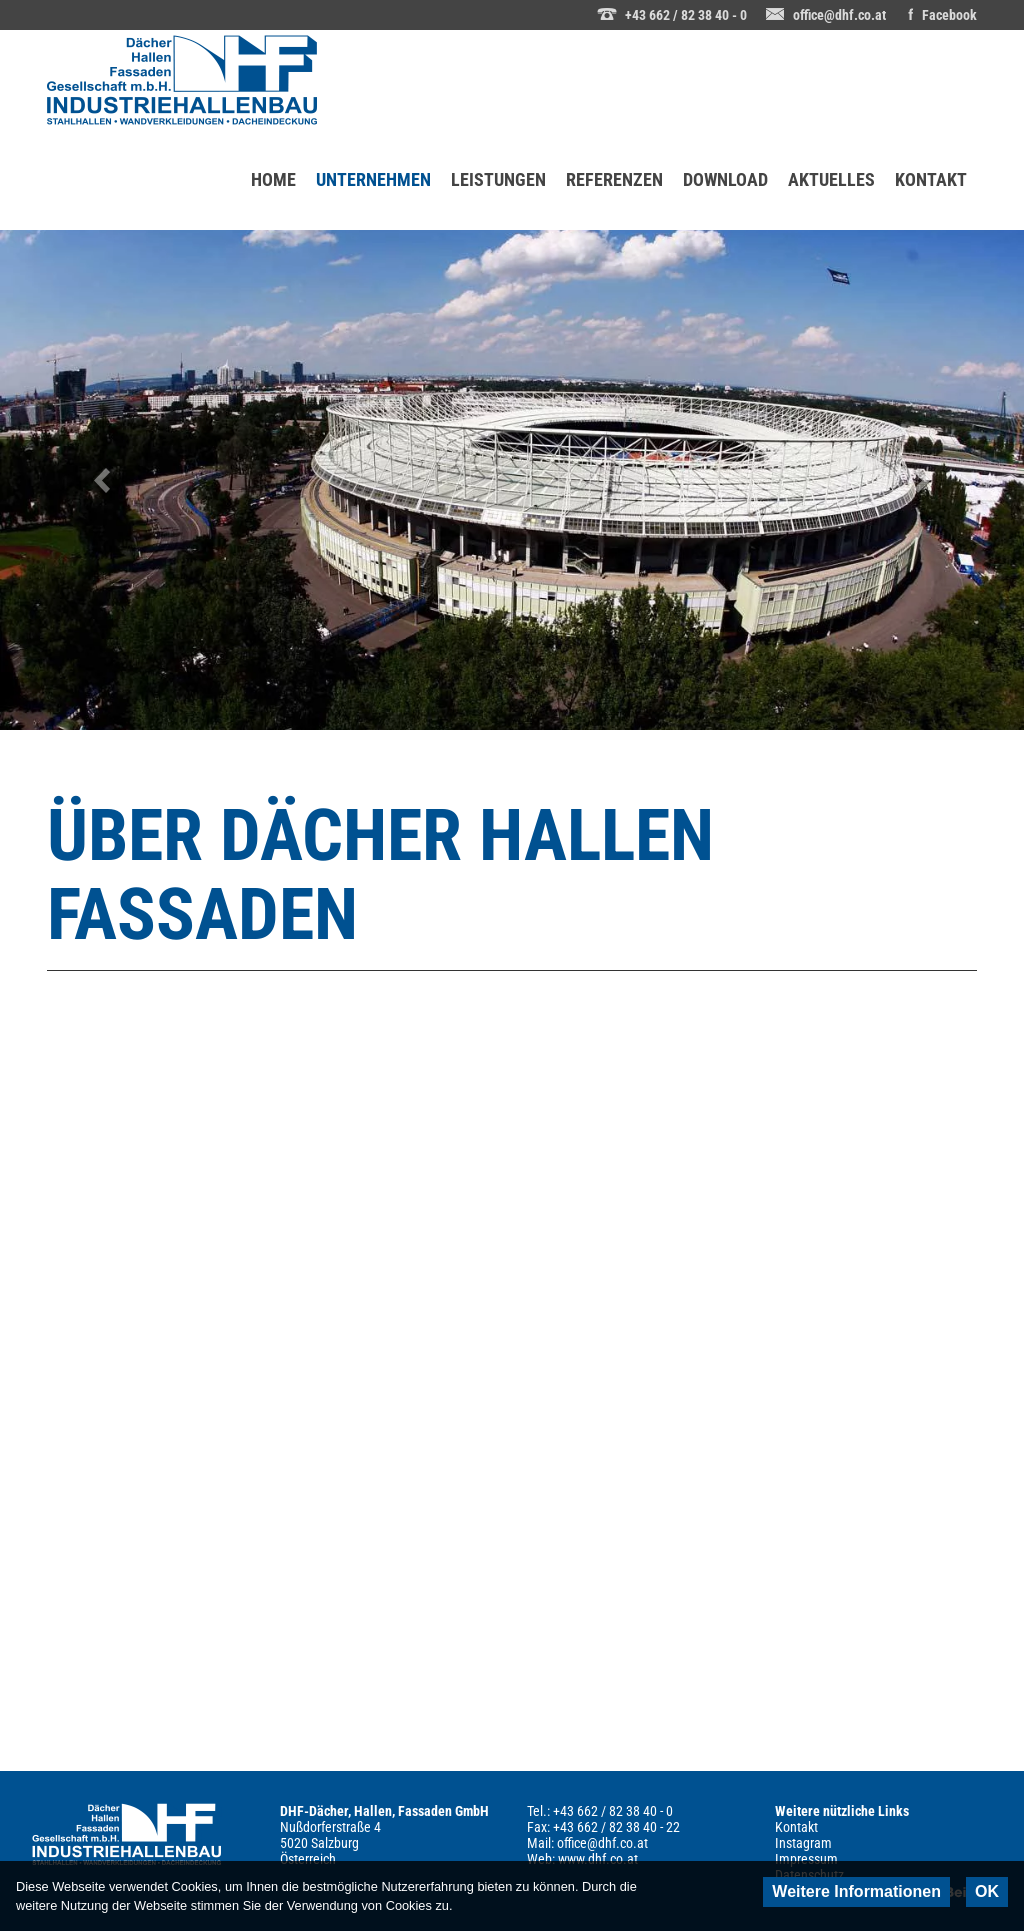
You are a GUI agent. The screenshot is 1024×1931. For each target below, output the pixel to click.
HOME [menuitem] (273, 179)
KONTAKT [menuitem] (931, 179)
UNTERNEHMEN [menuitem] (378, 160)
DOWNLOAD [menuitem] (725, 179)
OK (987, 1891)
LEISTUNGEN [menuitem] (498, 179)
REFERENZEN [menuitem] (614, 179)
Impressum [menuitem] (806, 1859)
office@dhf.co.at (839, 15)
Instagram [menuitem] (803, 1843)
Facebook (949, 15)
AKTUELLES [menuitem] (831, 179)
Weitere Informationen (856, 1891)
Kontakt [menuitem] (796, 1827)
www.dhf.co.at (598, 1859)
